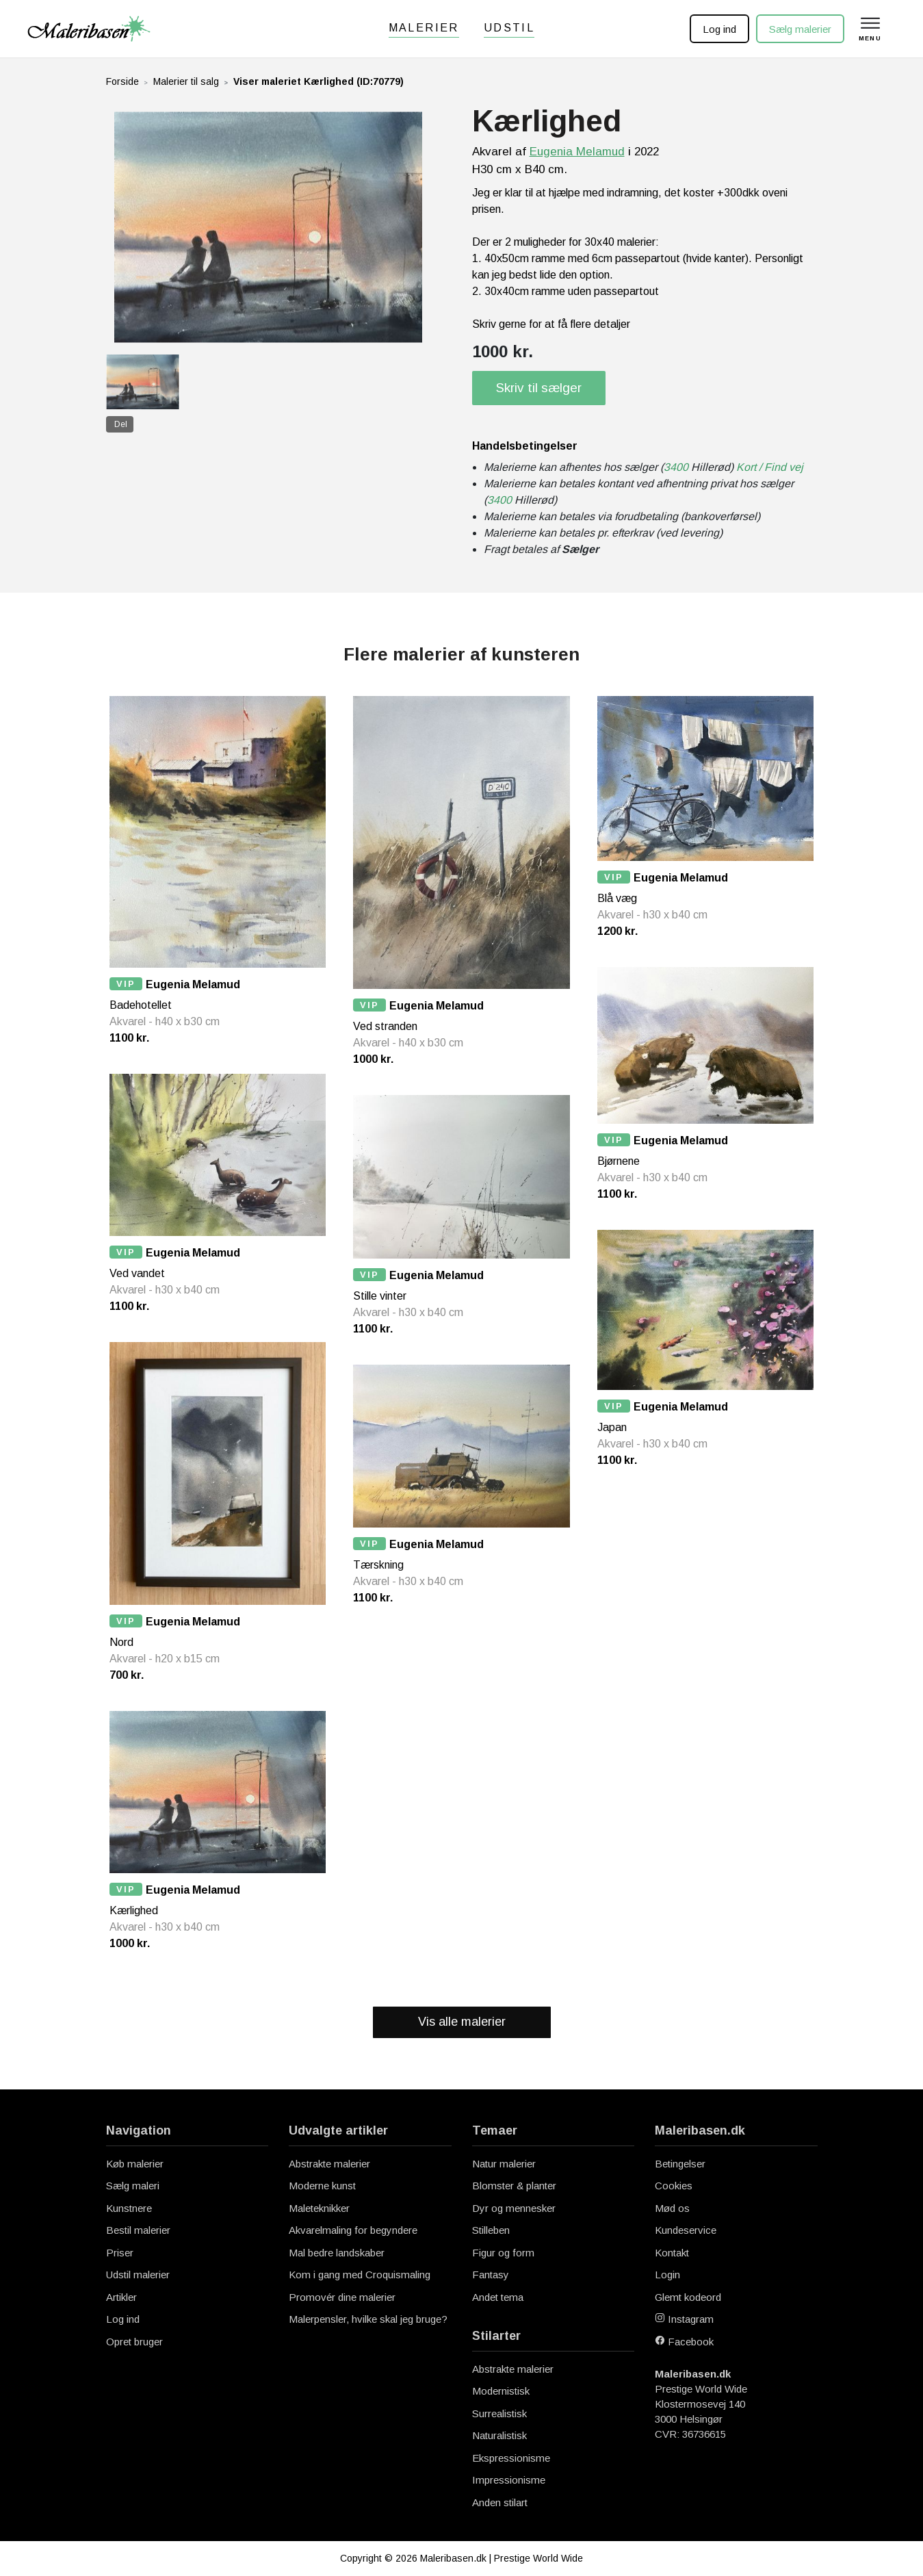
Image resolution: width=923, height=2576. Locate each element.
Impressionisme (508, 2480)
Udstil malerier (138, 2274)
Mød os (672, 2208)
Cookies (673, 2185)
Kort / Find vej (769, 467)
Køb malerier (135, 2163)
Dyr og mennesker (514, 2208)
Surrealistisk (499, 2413)
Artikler (121, 2297)
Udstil (509, 28)
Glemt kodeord (688, 2297)
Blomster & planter (514, 2185)
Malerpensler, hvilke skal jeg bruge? (368, 2319)
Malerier (424, 28)
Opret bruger (134, 2341)
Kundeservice (685, 2230)
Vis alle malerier (462, 2021)
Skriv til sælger (539, 388)
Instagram (684, 2319)
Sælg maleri (132, 2185)
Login (667, 2274)
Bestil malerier (138, 2230)
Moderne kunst (322, 2185)
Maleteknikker (319, 2208)
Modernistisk (501, 2391)
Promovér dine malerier (342, 2297)
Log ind (719, 29)
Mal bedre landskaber (337, 2252)
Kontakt (672, 2252)
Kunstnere (129, 2208)
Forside (122, 81)
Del (120, 424)
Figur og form (503, 2252)
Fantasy (490, 2274)
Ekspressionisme (511, 2458)
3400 (676, 467)
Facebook (684, 2341)
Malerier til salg (186, 81)
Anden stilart (500, 2502)
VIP (125, 984)
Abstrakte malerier (329, 2163)
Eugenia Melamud (577, 151)
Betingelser (680, 2163)
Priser (119, 2252)
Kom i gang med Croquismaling (359, 2274)
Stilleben (491, 2230)
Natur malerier (504, 2163)
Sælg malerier (800, 29)
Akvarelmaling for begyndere (353, 2230)
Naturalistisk (499, 2435)
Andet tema (497, 2297)
